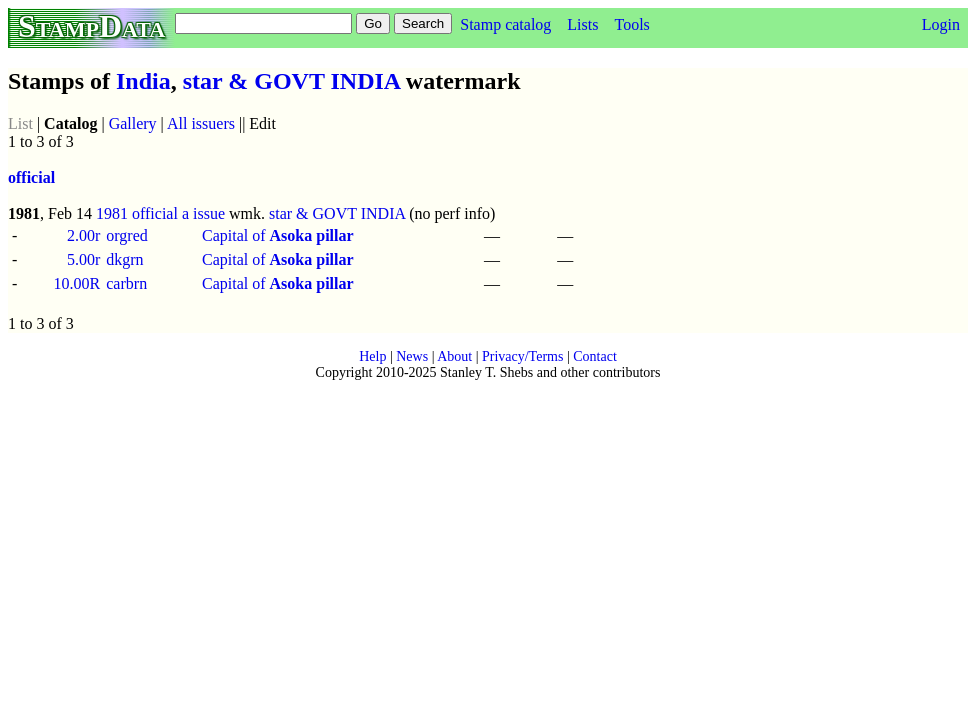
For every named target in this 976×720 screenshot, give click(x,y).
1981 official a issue (160, 213)
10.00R (77, 283)
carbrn (126, 283)
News (412, 356)
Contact (595, 356)
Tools (631, 24)
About (454, 356)
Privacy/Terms (522, 356)
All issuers (201, 123)
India (143, 81)
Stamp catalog (505, 24)
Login (941, 24)
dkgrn (124, 259)
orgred (126, 235)
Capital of (278, 235)
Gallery (133, 123)
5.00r (83, 259)
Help (372, 356)
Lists (582, 24)
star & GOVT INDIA (291, 81)
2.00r (83, 235)
